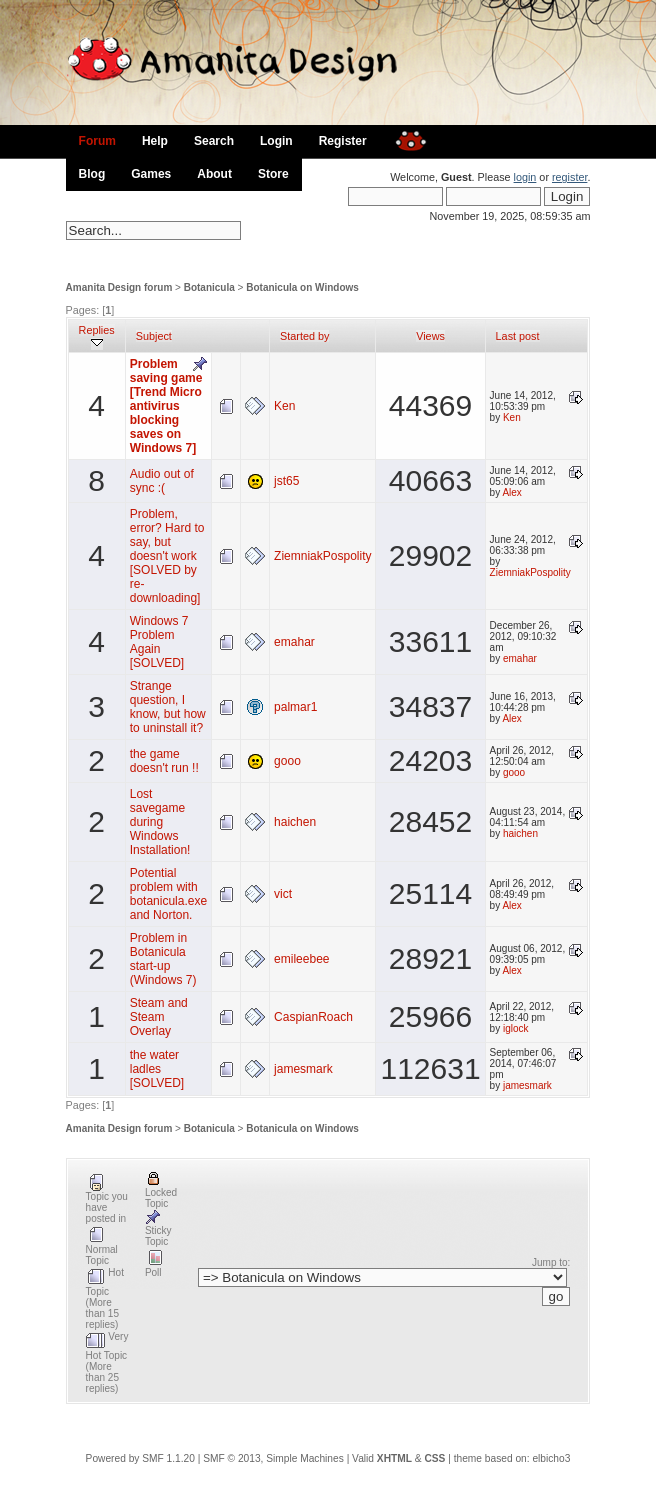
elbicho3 (551, 1458)
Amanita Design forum (119, 287)
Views (430, 336)
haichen (295, 822)
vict (283, 894)
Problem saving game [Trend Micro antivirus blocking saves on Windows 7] (166, 406)
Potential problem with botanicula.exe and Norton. (168, 894)
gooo (287, 761)
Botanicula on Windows (302, 287)
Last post (518, 336)
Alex (511, 492)
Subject (154, 336)
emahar (294, 642)
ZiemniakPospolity (322, 556)
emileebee (301, 959)
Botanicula (209, 287)
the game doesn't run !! (164, 761)
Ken (284, 406)
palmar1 (295, 707)
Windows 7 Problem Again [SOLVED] (159, 642)
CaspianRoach (313, 1017)
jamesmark (303, 1069)
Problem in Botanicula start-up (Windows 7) (163, 959)
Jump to (550, 1262)
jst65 (286, 481)
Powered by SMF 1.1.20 (140, 1458)
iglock (516, 1028)
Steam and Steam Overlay (159, 1017)
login (525, 177)
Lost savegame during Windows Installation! (160, 822)
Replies (97, 336)
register (569, 177)
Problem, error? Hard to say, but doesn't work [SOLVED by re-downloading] (167, 556)
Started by (304, 336)
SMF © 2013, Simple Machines (273, 1458)
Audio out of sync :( (162, 481)
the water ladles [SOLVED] (157, 1069)
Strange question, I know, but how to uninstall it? (168, 707)
